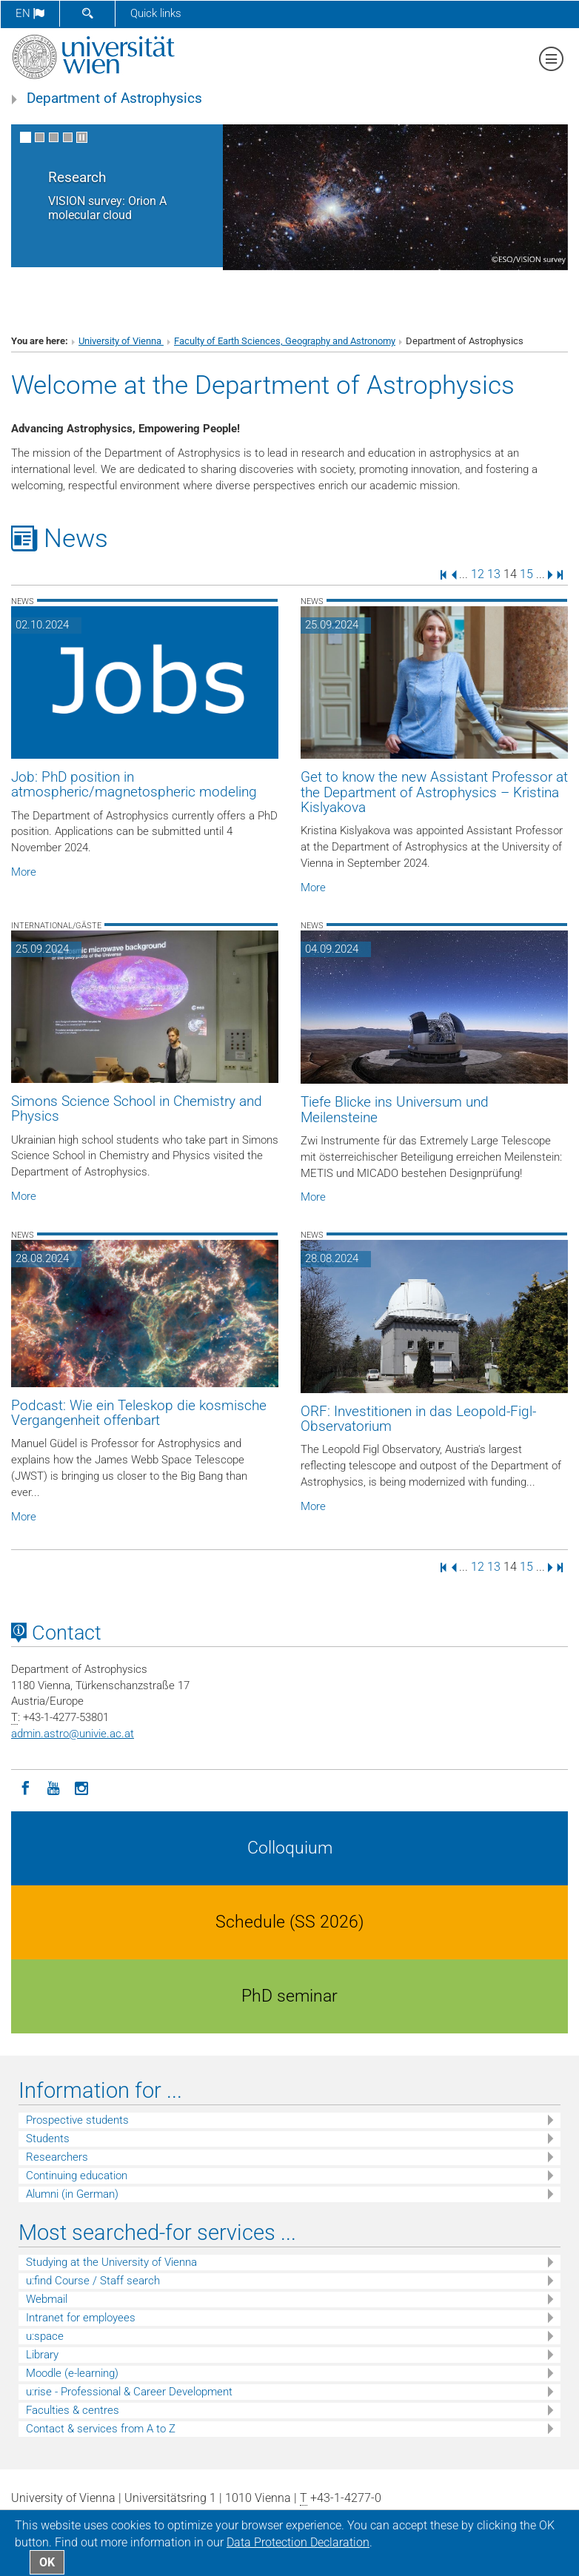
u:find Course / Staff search (93, 2280)
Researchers (57, 2157)
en (30, 13)
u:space (45, 2336)
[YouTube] (53, 1787)
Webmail (46, 2299)
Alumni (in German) (72, 2194)
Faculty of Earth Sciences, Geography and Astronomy (284, 340)
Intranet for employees (80, 2317)
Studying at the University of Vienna (111, 2262)
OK (47, 2562)
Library (42, 2354)
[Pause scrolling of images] (81, 137)
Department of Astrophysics (114, 98)
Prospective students (77, 2120)
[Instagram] (81, 1787)
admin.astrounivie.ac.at (72, 1733)
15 (526, 574)
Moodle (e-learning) (72, 2373)
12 (477, 574)
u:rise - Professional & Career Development (129, 2391)
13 (494, 574)
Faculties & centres (72, 2410)
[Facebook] (25, 1787)
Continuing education (76, 2175)
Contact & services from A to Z (100, 2428)
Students (48, 2138)
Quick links (155, 13)
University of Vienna (121, 340)
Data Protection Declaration (298, 2542)
